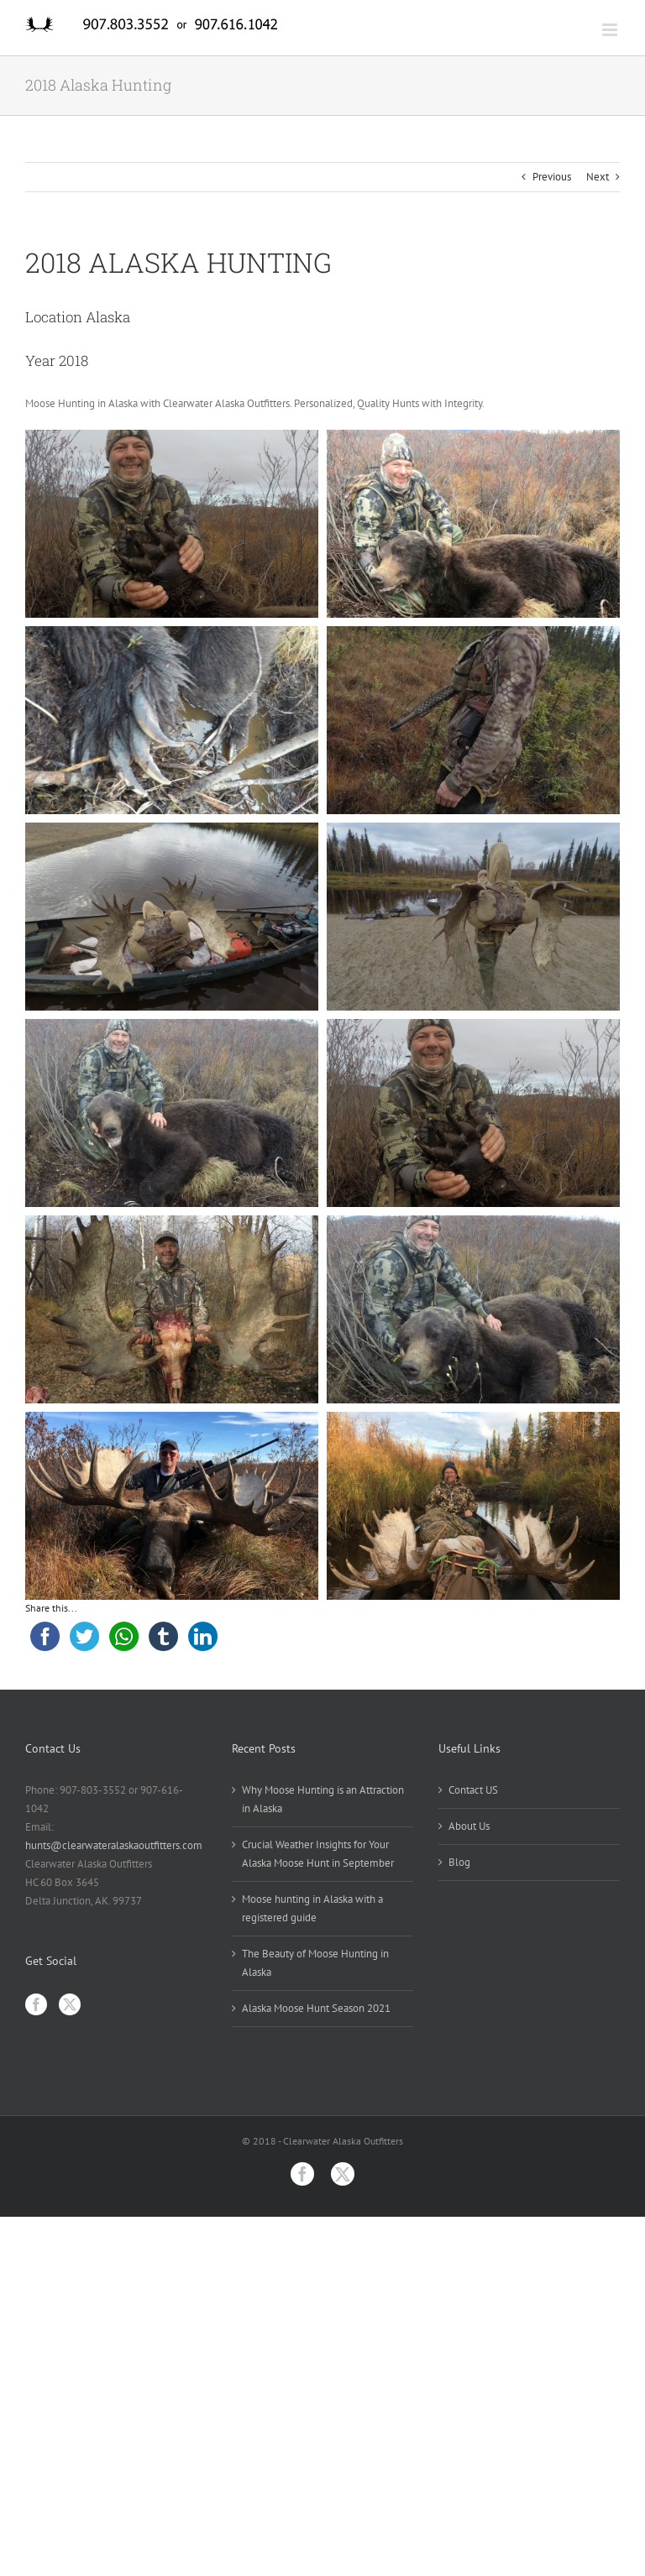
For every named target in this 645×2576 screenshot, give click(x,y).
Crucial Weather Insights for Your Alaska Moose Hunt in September (318, 1853)
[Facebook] (36, 2004)
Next (597, 177)
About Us (469, 1826)
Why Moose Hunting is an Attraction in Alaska (323, 1799)
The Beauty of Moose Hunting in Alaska (315, 1962)
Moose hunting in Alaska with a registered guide (312, 1908)
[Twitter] (70, 2004)
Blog (459, 1862)
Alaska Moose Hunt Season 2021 (316, 2008)
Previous (551, 177)
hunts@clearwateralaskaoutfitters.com (113, 1845)
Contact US (473, 1790)
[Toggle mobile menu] (611, 30)
